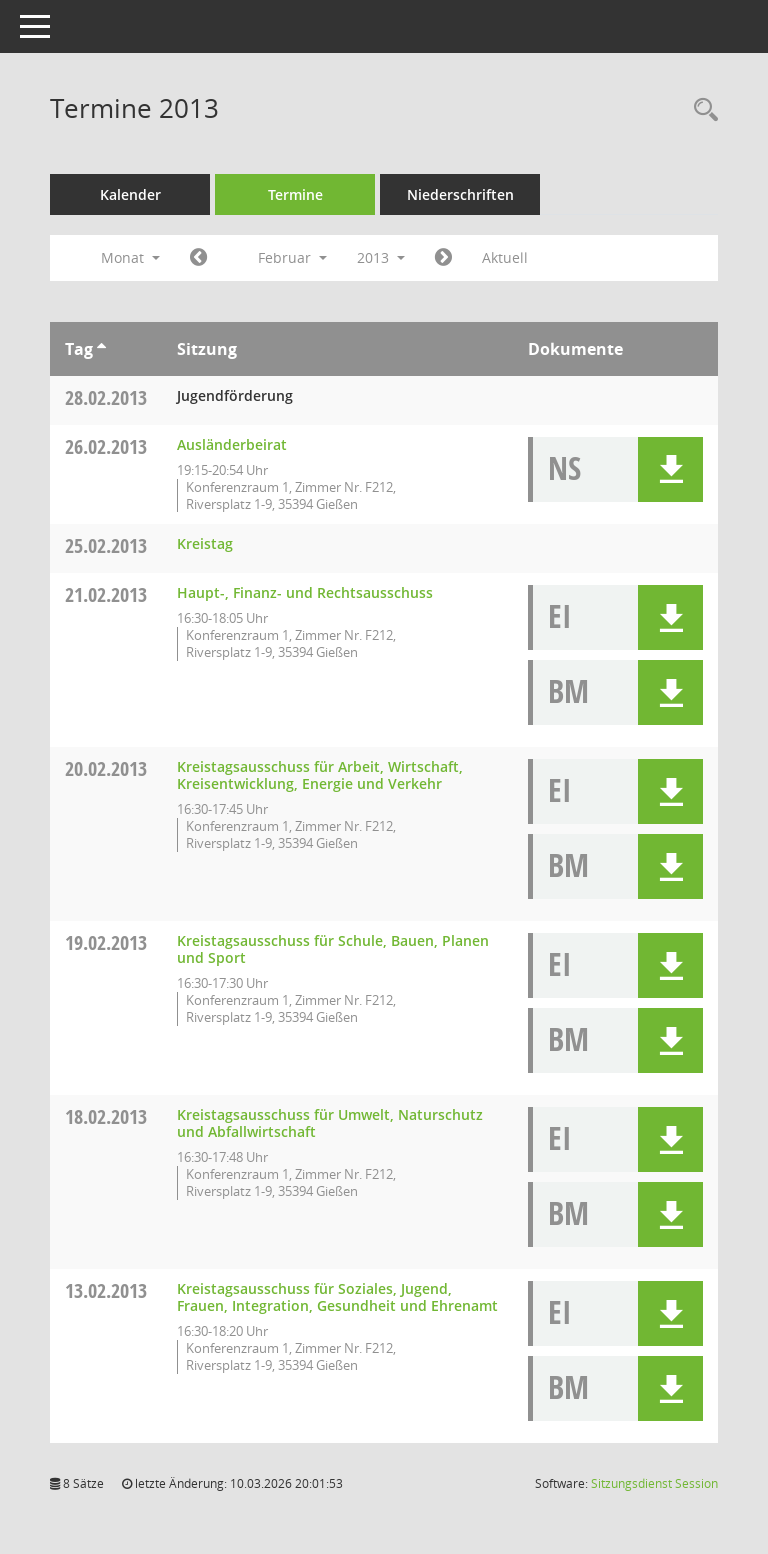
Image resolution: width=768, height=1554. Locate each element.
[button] (670, 469)
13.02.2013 (106, 1290)
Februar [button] (292, 257)
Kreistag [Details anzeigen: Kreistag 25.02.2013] (205, 543)
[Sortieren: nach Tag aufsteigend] (101, 349)
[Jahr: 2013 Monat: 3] (443, 258)
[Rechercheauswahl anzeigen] (701, 110)
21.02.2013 (106, 594)
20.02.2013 (106, 768)
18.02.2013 (106, 1116)
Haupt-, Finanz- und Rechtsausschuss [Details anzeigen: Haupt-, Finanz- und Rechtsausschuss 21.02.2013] (305, 592)
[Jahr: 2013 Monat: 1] (198, 258)
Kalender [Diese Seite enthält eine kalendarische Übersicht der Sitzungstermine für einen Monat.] (130, 194)
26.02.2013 (106, 446)
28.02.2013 (106, 397)
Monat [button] (130, 257)
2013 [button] (381, 257)
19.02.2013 (106, 942)
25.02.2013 (106, 545)
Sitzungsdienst (654, 1483)
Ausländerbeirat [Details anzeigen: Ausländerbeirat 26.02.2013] (232, 444)
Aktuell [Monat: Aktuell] (505, 257)
